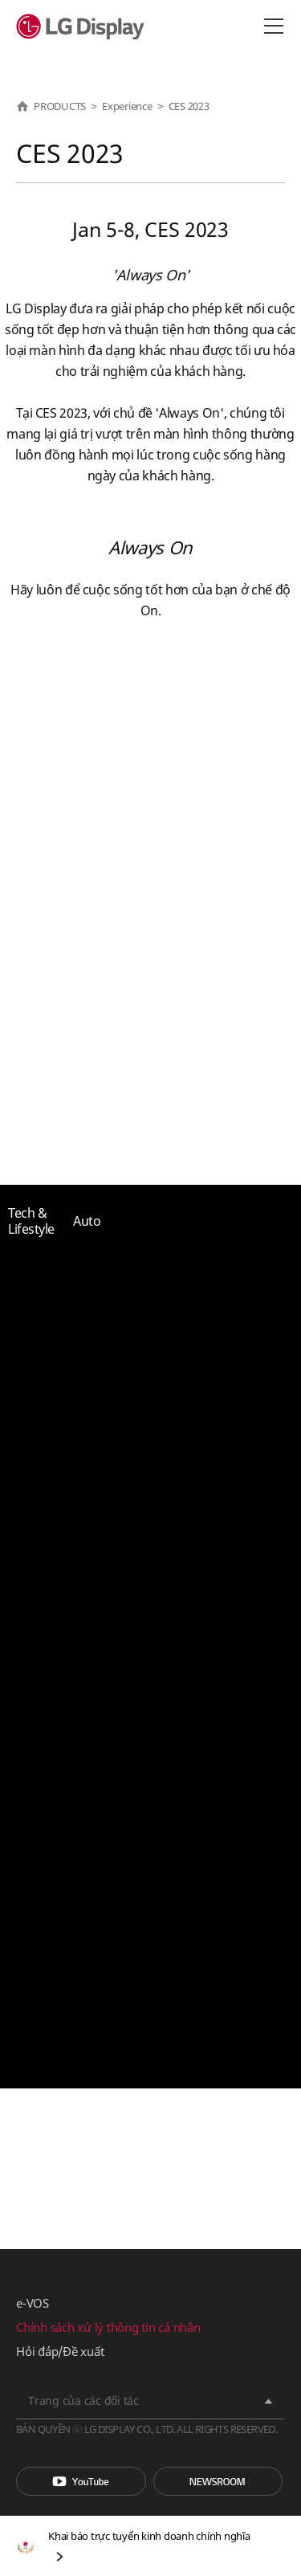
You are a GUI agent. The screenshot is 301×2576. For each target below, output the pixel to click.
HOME (22, 106)
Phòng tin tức (218, 2481)
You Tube (81, 2481)
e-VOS (32, 2303)
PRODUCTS (60, 106)
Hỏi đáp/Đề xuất (60, 2351)
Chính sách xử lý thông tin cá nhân (108, 2327)
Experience (127, 106)
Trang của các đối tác (83, 2400)
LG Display (84, 26)
